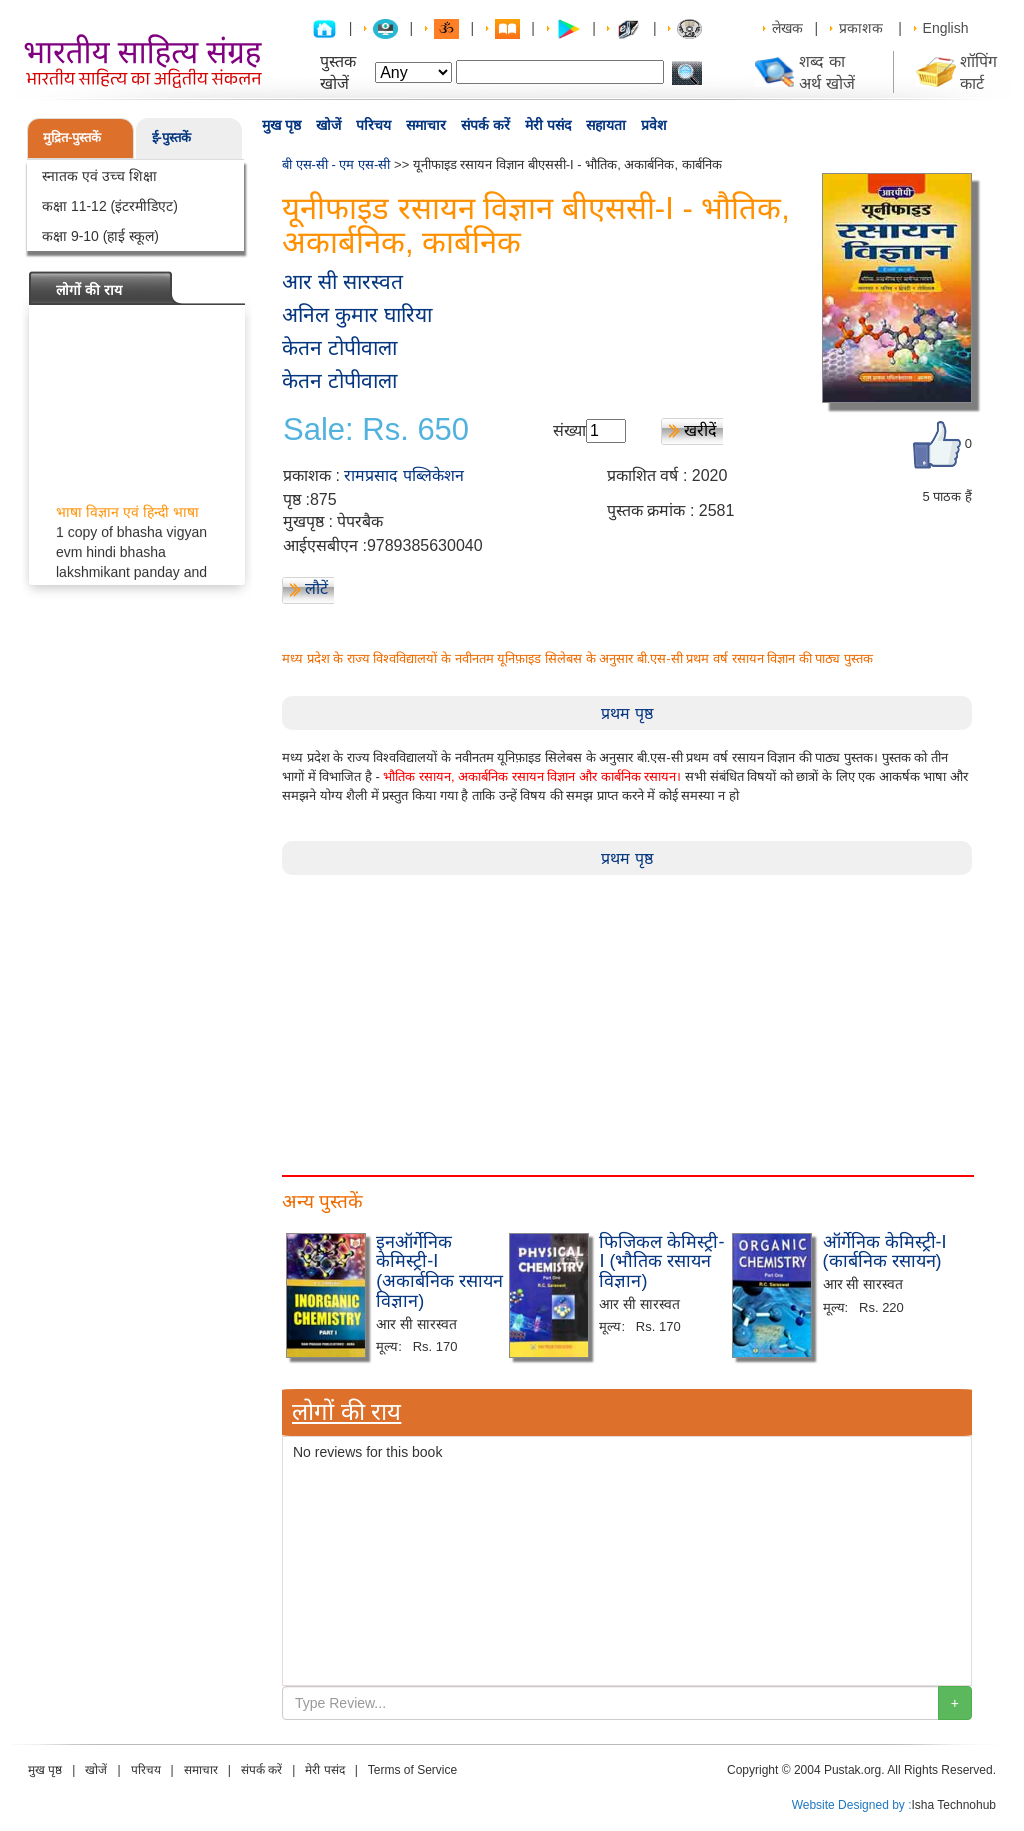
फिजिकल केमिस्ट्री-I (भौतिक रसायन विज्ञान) (661, 1262)
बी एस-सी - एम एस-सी (336, 164)
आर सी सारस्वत (342, 281)
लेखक (787, 28)
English (946, 28)
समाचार (426, 125)
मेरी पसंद (548, 125)
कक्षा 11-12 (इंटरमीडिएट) (110, 206)
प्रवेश (654, 125)
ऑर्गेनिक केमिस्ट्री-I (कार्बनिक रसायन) (885, 1252)
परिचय (373, 125)
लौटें (316, 588)
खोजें (328, 125)
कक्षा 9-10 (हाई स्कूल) (100, 236)
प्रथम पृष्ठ (626, 713)
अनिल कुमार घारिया (357, 314)
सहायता (606, 125)
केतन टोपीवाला (339, 347)
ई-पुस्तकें (171, 137)
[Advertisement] (627, 1015)
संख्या (569, 430)
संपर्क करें (485, 125)
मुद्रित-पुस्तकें (72, 137)
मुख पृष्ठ (281, 125)
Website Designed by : (852, 1805)
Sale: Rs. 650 (376, 430)
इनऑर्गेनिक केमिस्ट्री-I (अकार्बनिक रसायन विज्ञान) (439, 1271)
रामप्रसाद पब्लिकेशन (403, 475)
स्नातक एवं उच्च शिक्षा (99, 176)
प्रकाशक (861, 28)
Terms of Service (412, 1770)
